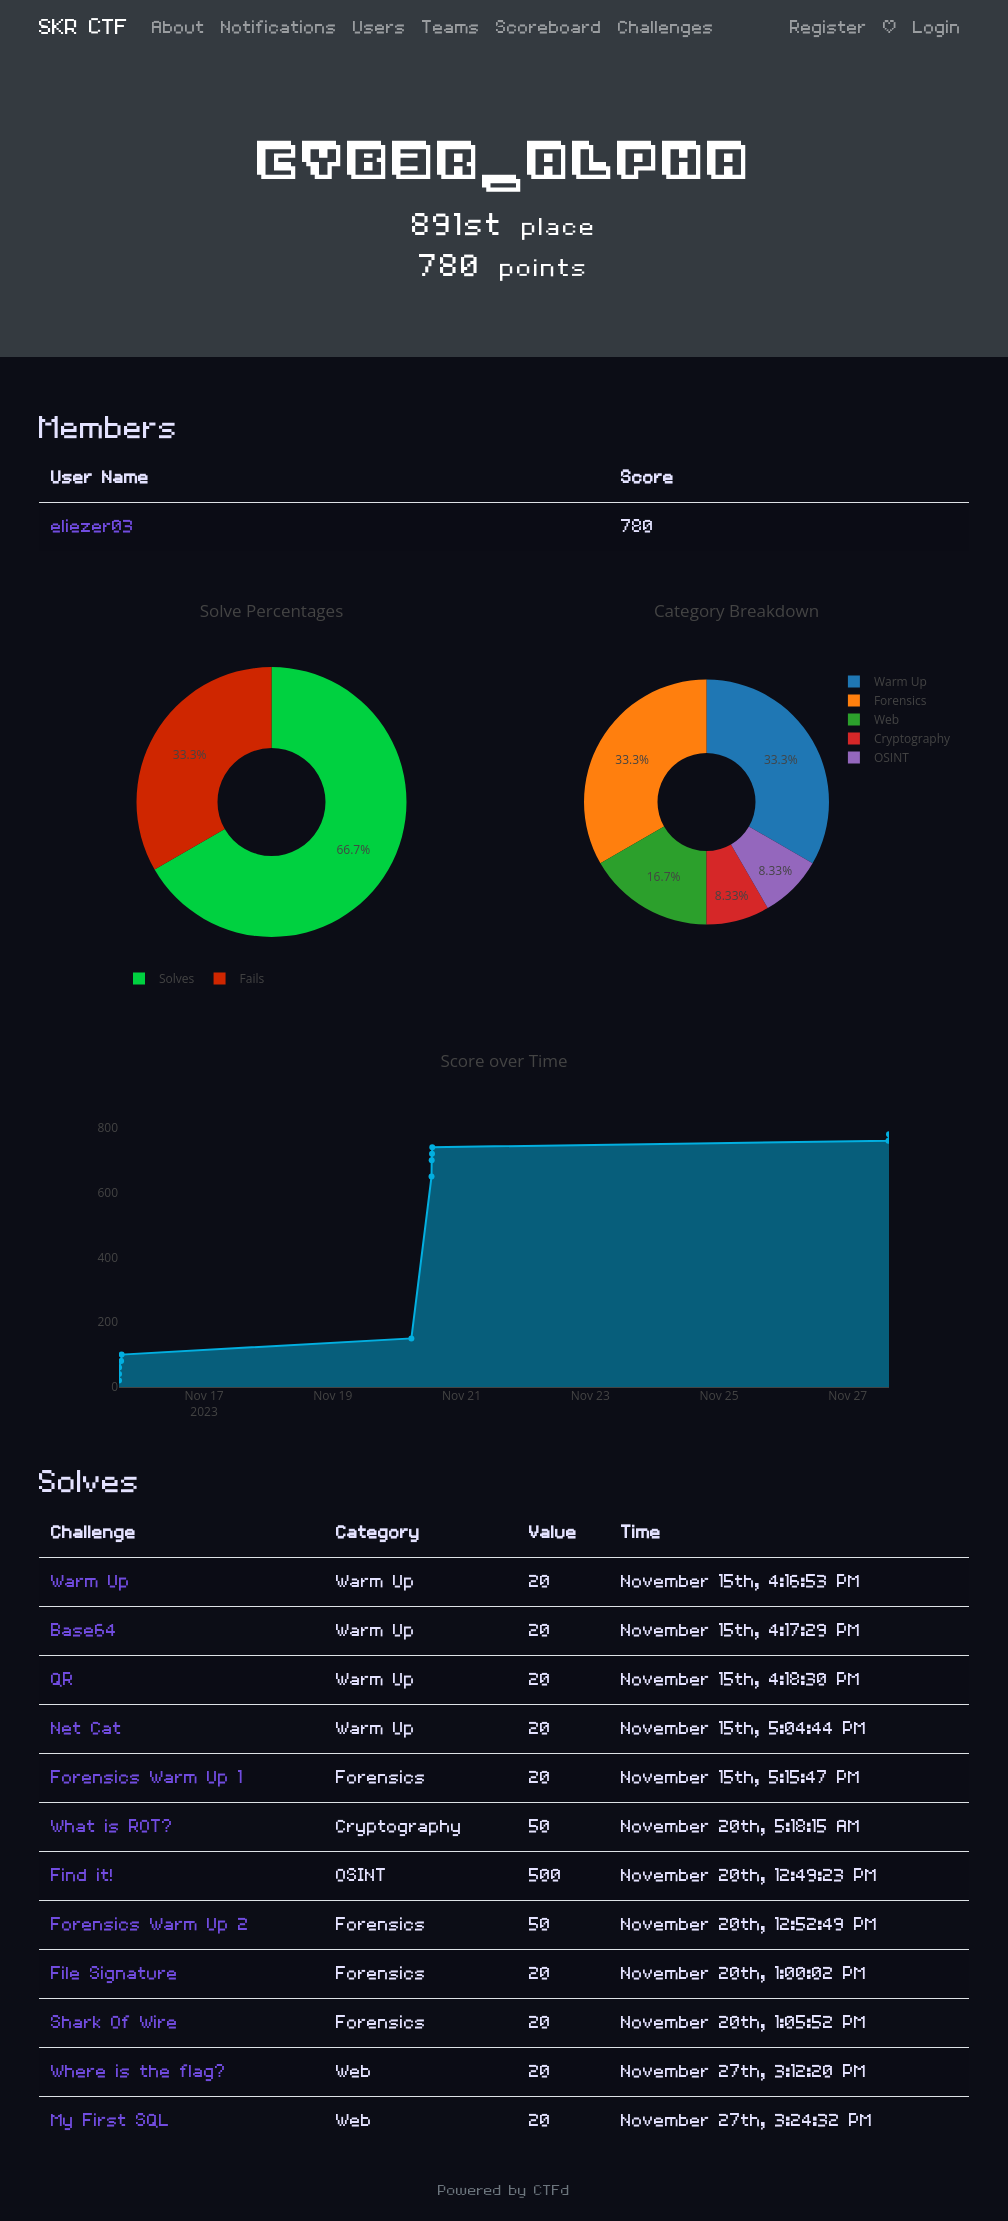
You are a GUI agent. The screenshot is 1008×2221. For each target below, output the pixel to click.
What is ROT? (112, 1826)
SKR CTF (83, 27)
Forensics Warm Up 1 (147, 1777)
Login (937, 27)
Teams (451, 27)
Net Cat (86, 1728)
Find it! (82, 1875)
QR (62, 1679)
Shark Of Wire (114, 2022)
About (178, 27)
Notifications (279, 27)
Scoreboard (549, 27)
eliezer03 (92, 526)
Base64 (84, 1630)
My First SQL (110, 2120)
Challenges (666, 27)
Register (828, 27)
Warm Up (90, 1581)
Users (379, 27)
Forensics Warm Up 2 (150, 1924)
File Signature (114, 1973)
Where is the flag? (138, 2071)
